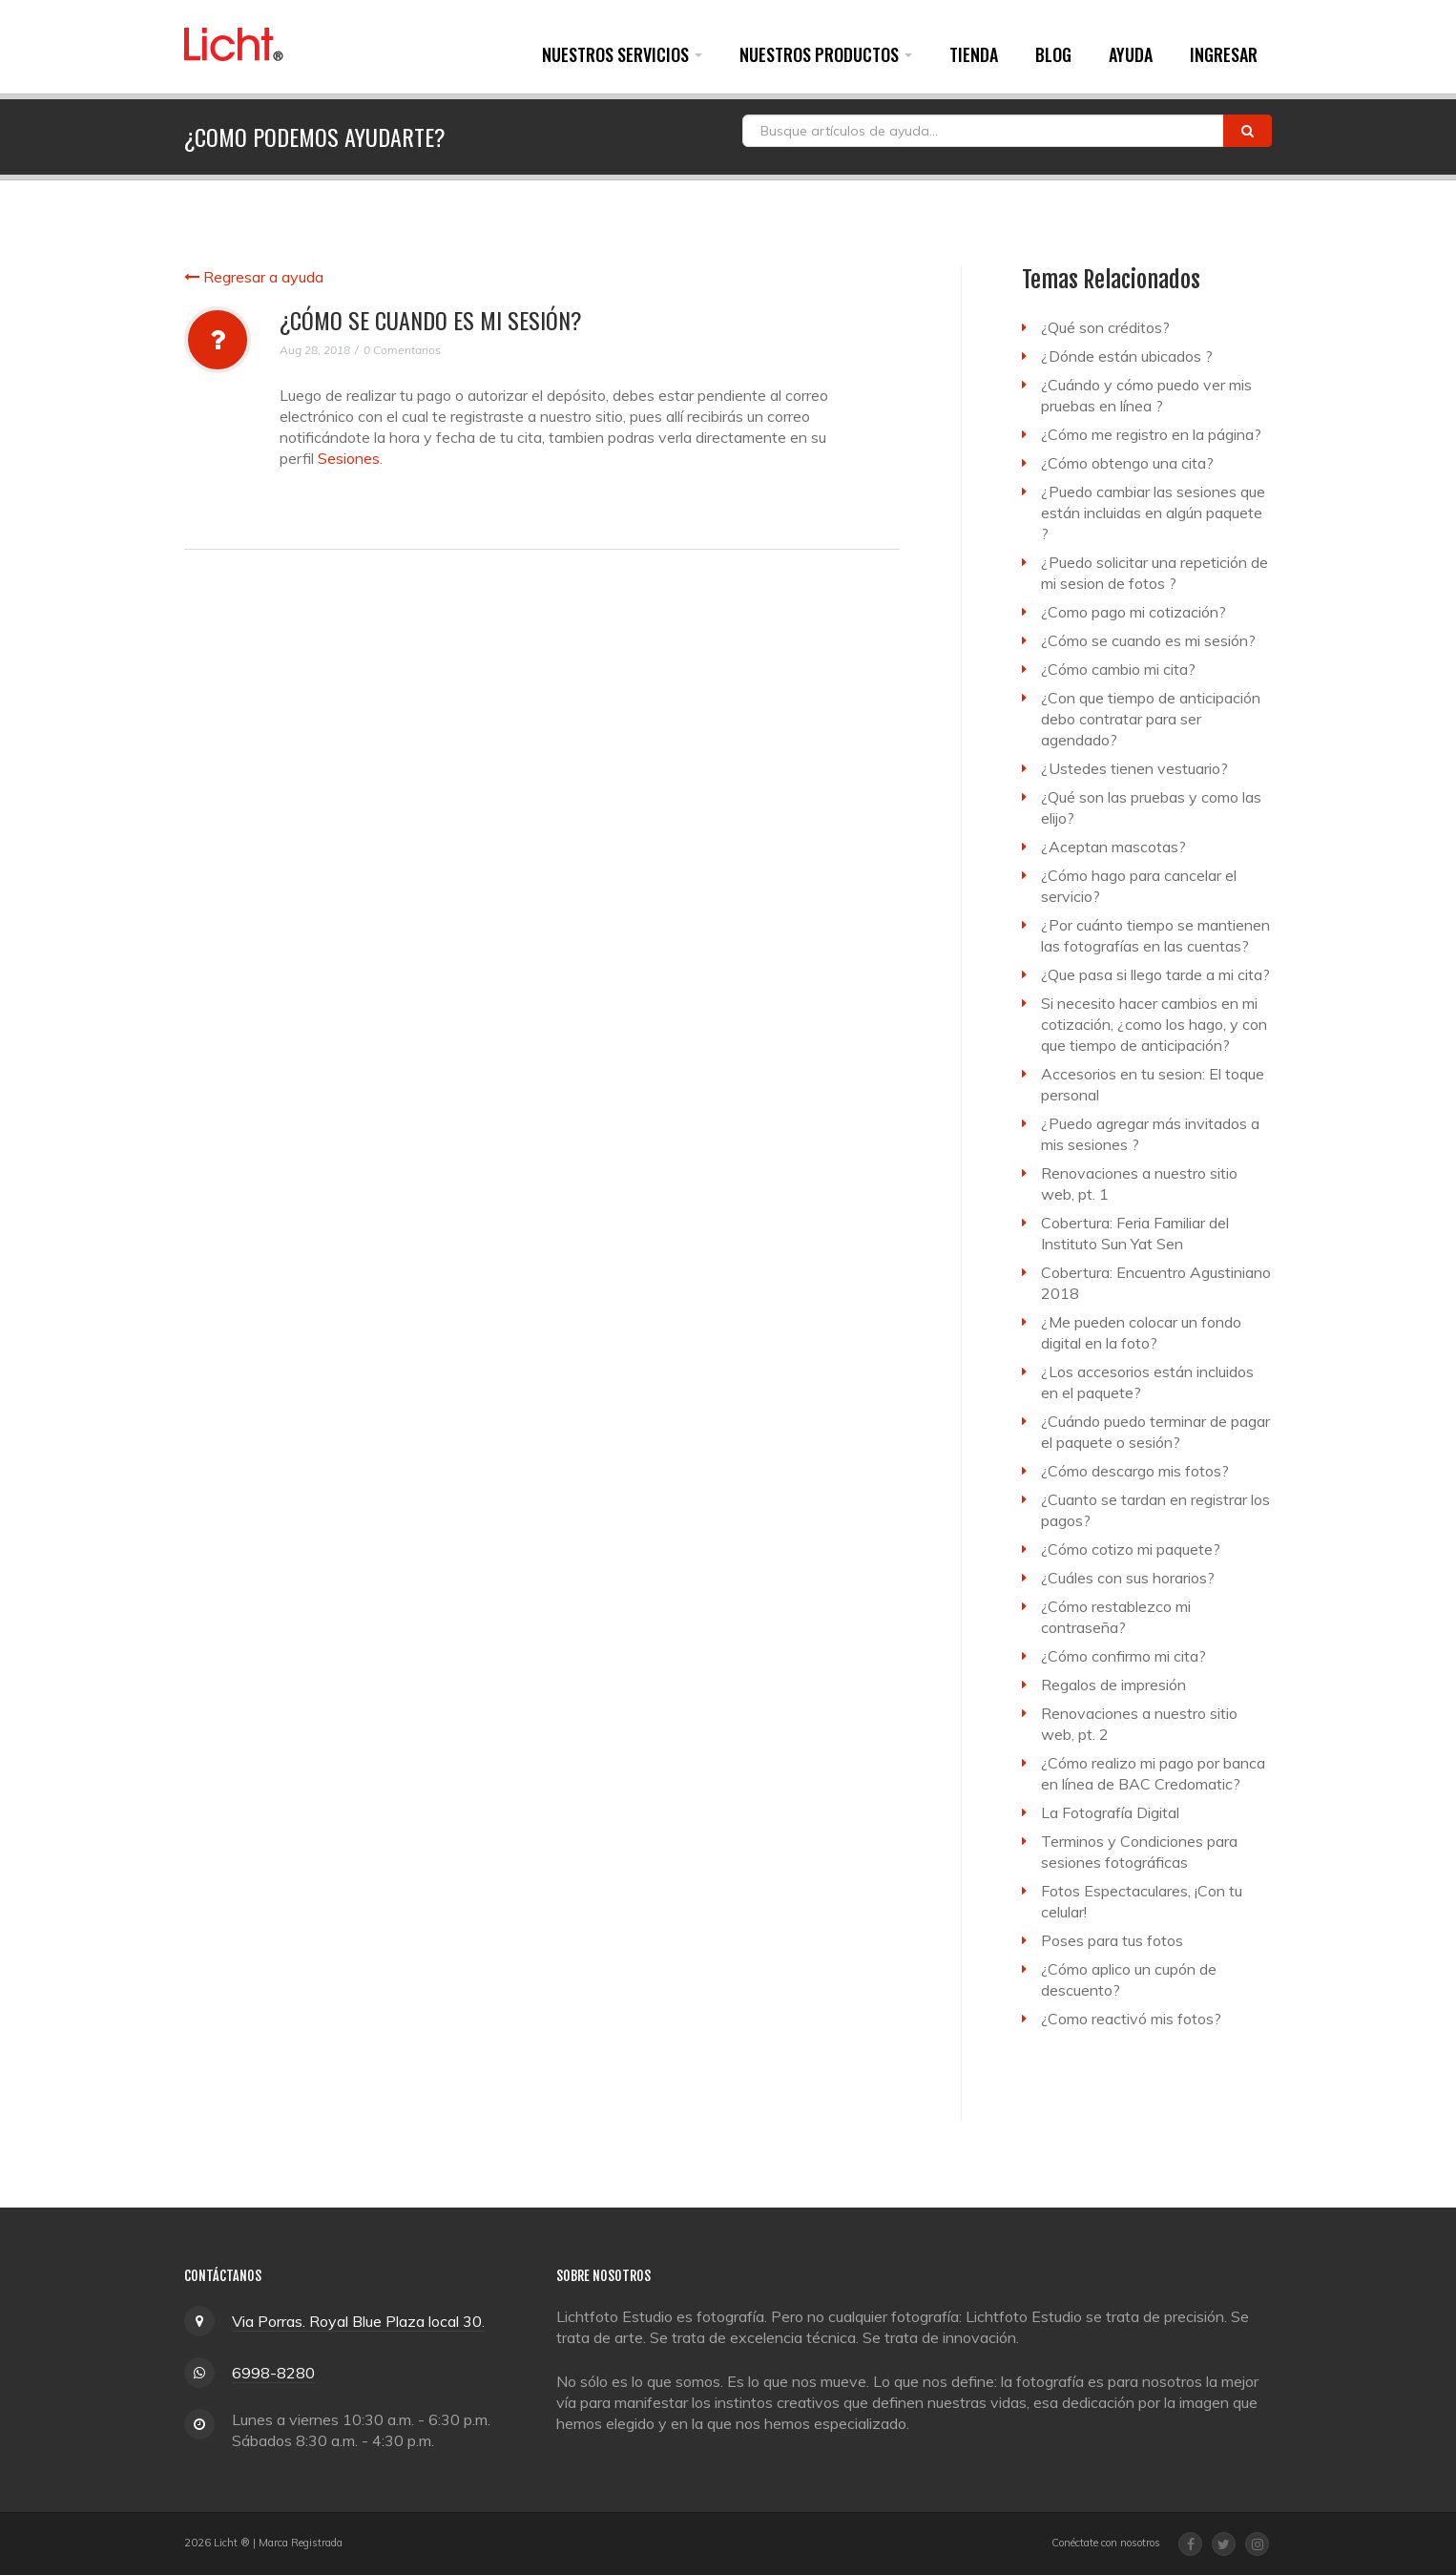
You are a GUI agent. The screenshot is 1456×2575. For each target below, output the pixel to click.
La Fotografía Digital (1110, 1812)
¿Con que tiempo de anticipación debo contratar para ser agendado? (1150, 718)
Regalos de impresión (1113, 1684)
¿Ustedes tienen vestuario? (1134, 768)
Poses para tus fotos (1112, 1940)
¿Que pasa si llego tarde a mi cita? (1155, 974)
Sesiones (349, 458)
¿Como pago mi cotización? (1133, 611)
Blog (1053, 54)
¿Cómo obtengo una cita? (1127, 462)
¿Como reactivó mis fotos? (1131, 2018)
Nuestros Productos (825, 54)
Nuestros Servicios (622, 54)
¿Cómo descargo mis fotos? (1135, 1470)
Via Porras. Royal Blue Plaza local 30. (358, 2321)
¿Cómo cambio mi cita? (1118, 669)
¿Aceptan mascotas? (1113, 846)
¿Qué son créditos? (1105, 327)
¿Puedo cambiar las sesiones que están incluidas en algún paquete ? (1153, 512)
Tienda (973, 54)
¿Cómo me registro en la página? (1151, 434)
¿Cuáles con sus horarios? (1128, 1577)
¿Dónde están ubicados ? (1127, 356)
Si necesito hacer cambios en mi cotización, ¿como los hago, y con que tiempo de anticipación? (1154, 1024)
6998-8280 (273, 2372)
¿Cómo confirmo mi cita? (1123, 1655)
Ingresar (1224, 54)
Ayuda (1131, 54)
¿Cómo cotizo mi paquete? (1130, 1549)
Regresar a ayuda (253, 276)
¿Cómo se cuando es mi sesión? (1148, 640)
